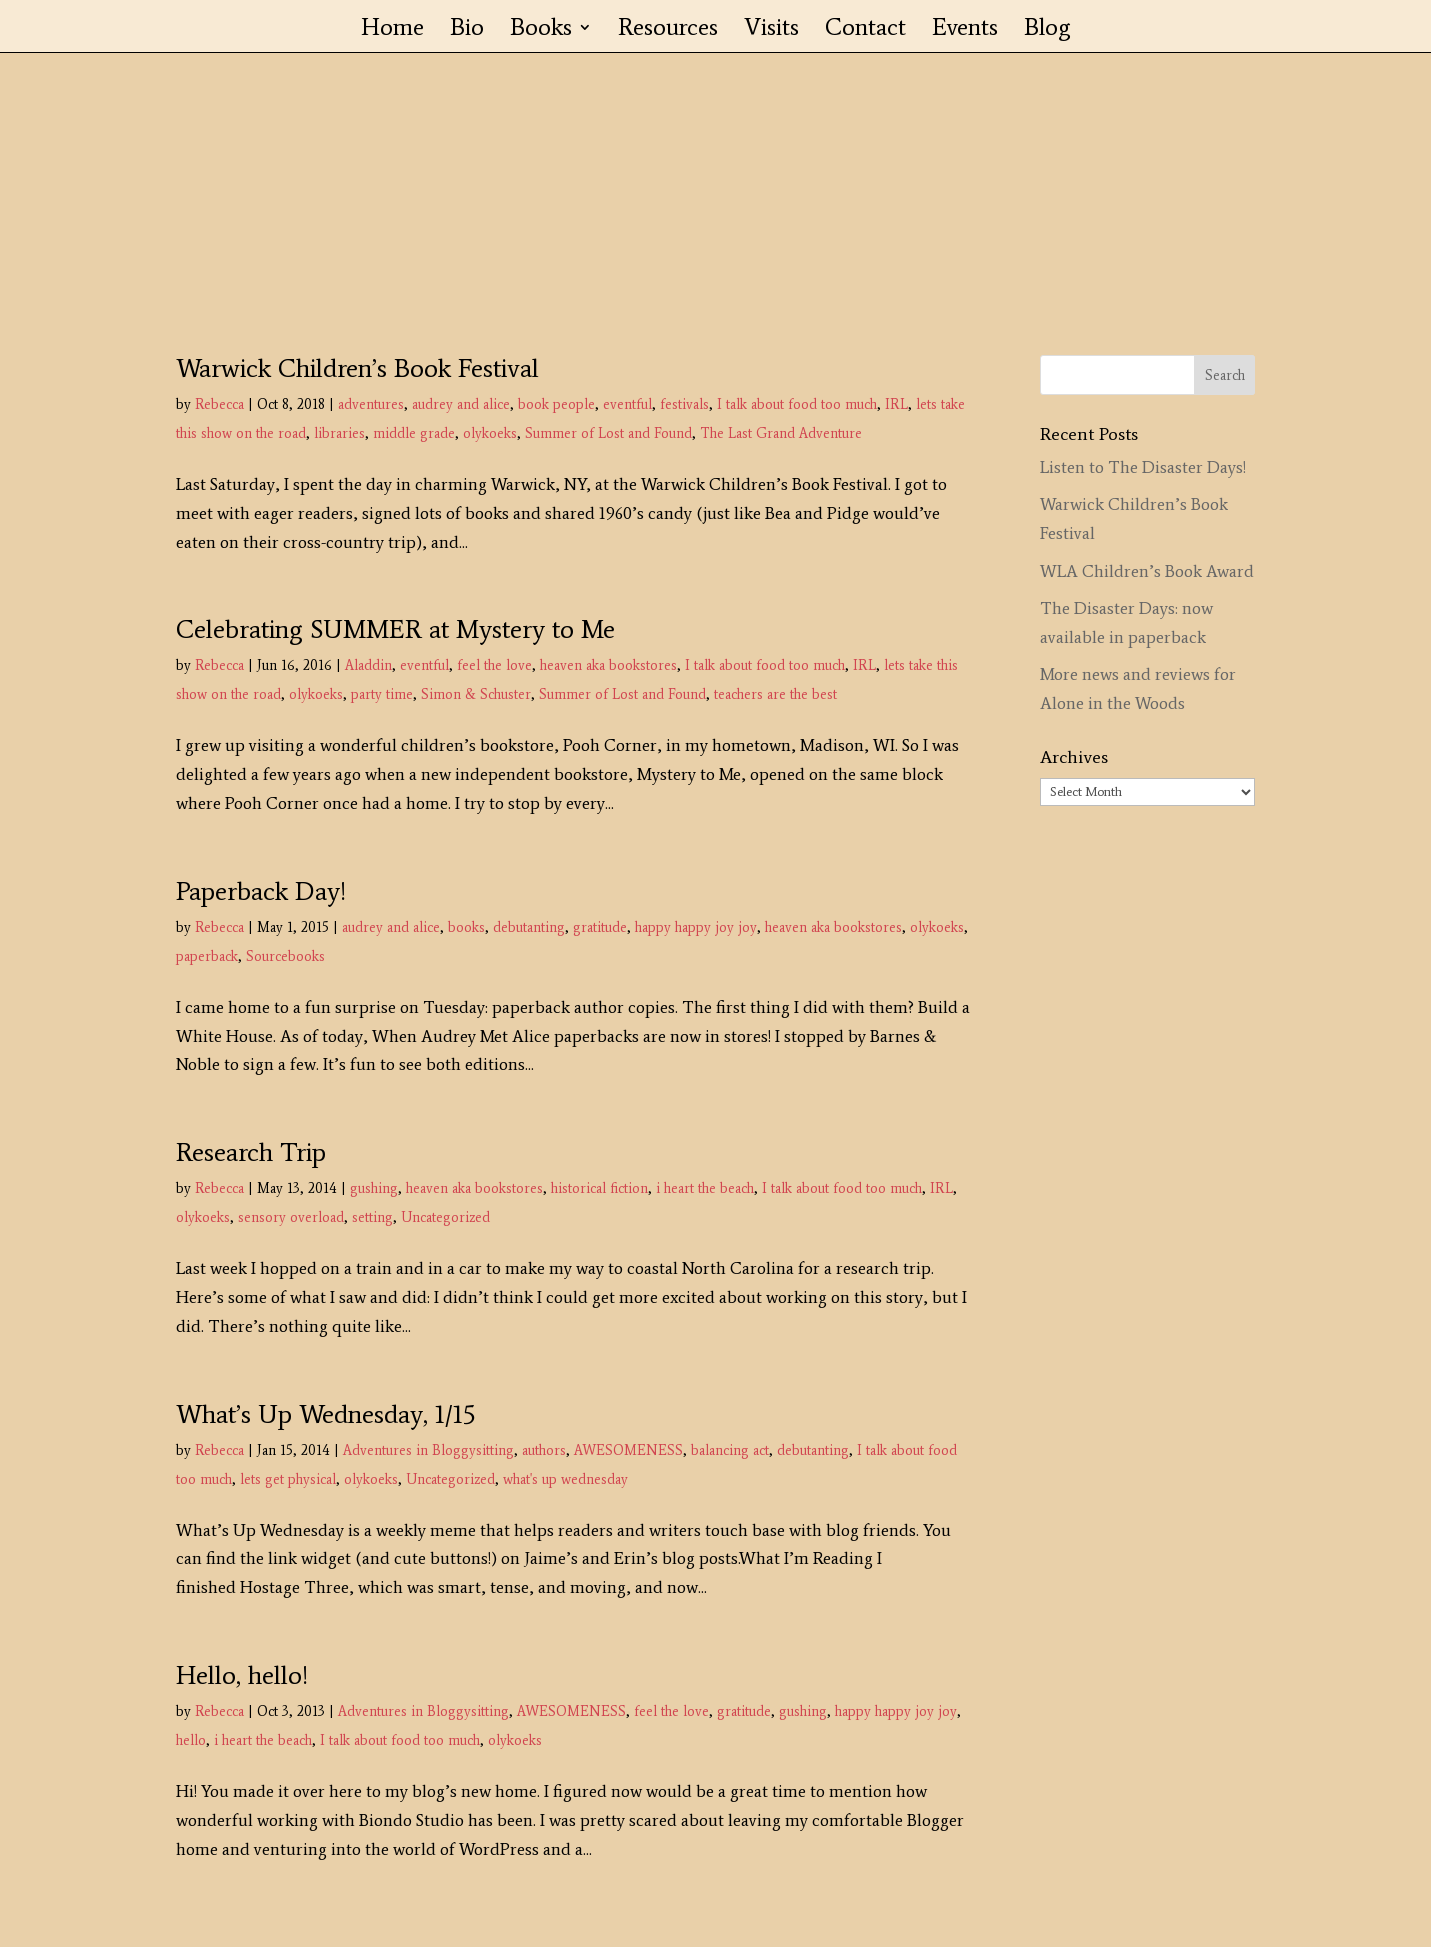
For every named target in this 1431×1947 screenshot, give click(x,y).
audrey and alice (461, 404)
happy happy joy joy (696, 927)
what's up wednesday (565, 1479)
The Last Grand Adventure (781, 433)
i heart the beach (705, 1188)
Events (965, 30)
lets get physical (288, 1479)
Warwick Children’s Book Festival (357, 368)
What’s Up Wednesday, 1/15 (326, 1414)
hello (191, 1740)
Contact (865, 30)
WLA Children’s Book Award (1147, 571)
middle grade (414, 433)
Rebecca (219, 404)
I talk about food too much (797, 404)
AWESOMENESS (628, 1450)
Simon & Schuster (476, 694)
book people (556, 404)
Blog (1047, 30)
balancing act (730, 1450)
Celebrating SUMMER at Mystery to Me (395, 629)
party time (382, 694)
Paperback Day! (261, 891)
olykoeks (490, 433)
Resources (668, 30)
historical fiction (599, 1188)
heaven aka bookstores (608, 665)
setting (372, 1217)
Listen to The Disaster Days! (1143, 467)
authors (544, 1450)
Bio (467, 30)
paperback (207, 956)
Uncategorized (445, 1217)
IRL (896, 404)
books (466, 927)
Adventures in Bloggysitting (428, 1450)
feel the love (494, 665)
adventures (371, 404)
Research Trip (251, 1152)
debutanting (529, 927)
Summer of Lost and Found (608, 433)
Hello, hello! (242, 1675)
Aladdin (368, 665)
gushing (374, 1188)
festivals (684, 404)
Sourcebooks (285, 956)
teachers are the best (775, 694)
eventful (627, 404)
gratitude (600, 927)
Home (392, 30)
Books (541, 30)
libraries (339, 433)
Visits (771, 30)
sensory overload (291, 1217)
